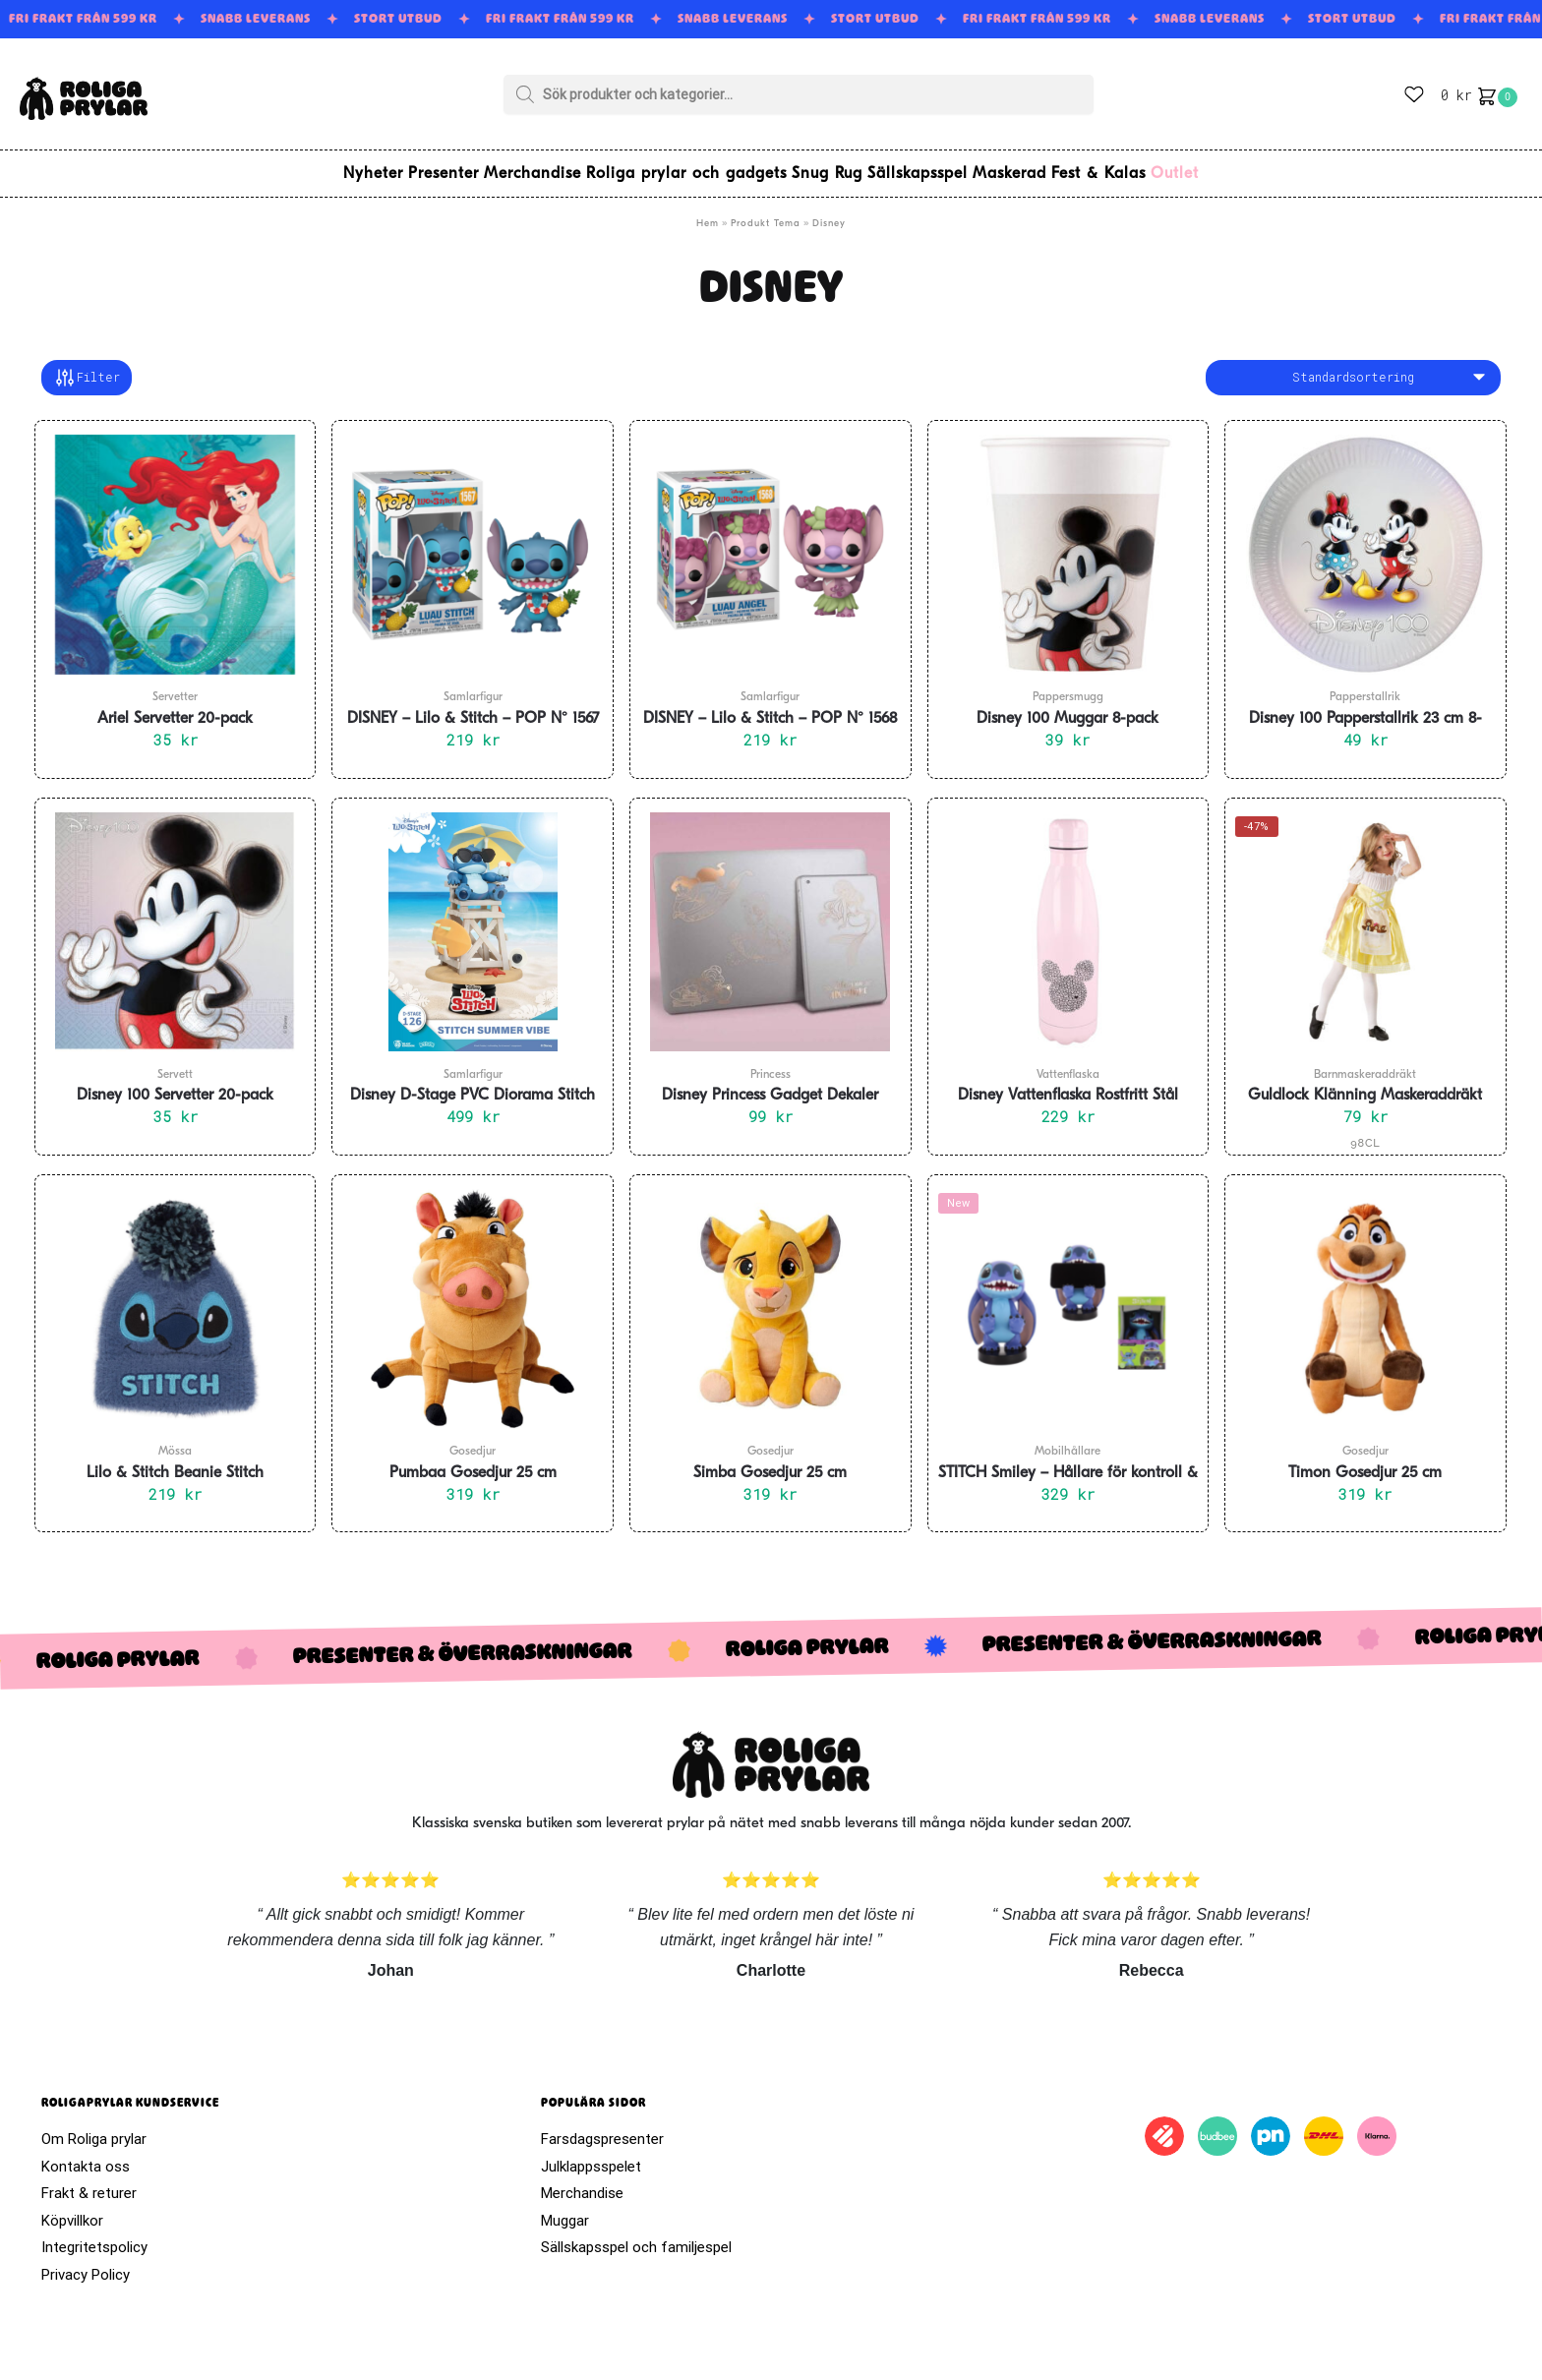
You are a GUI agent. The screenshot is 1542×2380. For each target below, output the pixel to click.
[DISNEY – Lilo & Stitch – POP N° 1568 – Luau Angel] (770, 543)
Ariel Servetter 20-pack (175, 707)
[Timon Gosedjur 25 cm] (1365, 1297)
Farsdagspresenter (602, 2127)
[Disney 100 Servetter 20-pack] (175, 921)
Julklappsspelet (591, 2155)
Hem (707, 212)
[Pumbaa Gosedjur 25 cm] (472, 1297)
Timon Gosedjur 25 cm (1365, 1461)
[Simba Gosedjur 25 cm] (770, 1297)
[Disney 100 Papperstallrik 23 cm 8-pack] (1365, 543)
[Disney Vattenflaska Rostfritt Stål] (1068, 921)
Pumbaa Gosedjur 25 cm (473, 1461)
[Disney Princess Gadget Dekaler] (770, 921)
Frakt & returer (89, 2181)
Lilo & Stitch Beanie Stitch (175, 1461)
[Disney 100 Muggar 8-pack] (1068, 543)
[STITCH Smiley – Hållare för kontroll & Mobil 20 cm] (1068, 1297)
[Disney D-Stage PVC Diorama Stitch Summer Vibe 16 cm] (472, 921)
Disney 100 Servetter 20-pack (175, 1084)
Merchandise (582, 2181)
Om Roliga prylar (94, 2127)
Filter (86, 366)
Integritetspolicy (94, 2235)
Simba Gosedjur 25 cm (770, 1461)
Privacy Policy (85, 2263)
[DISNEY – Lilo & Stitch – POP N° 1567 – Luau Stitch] (472, 543)
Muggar (565, 2209)
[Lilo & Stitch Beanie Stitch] (175, 1297)
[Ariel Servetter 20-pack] (175, 543)
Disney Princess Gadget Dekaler (770, 1084)
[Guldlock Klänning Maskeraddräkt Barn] (1365, 921)
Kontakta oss (85, 2155)
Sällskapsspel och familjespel (636, 2235)
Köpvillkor (72, 2209)
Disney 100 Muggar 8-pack (1067, 707)
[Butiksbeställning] (1353, 366)
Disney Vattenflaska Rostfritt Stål (1068, 1084)
